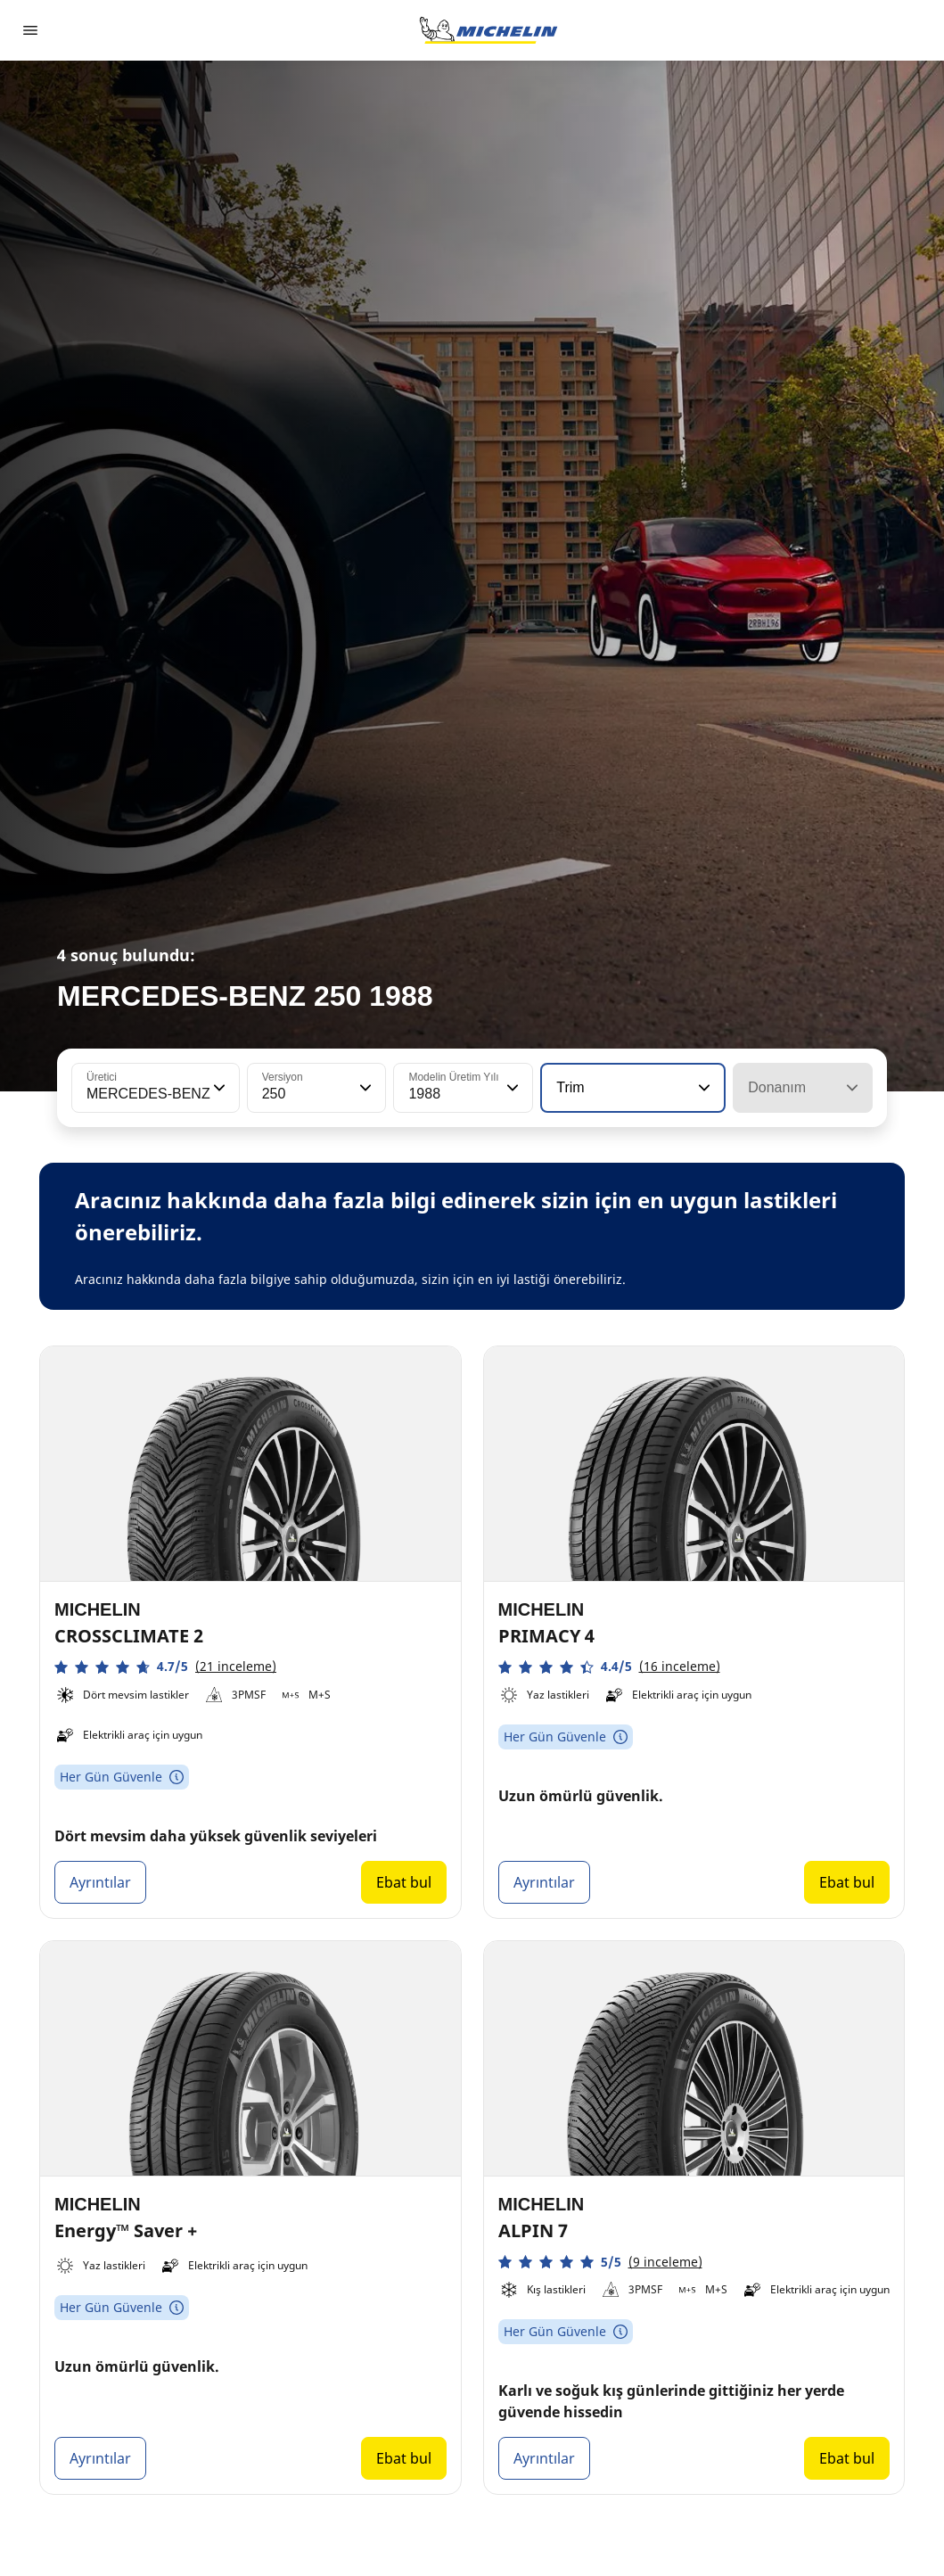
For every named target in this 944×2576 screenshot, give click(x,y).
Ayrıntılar (100, 1882)
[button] (217, 1087)
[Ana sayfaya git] (488, 30)
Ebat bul (403, 1882)
